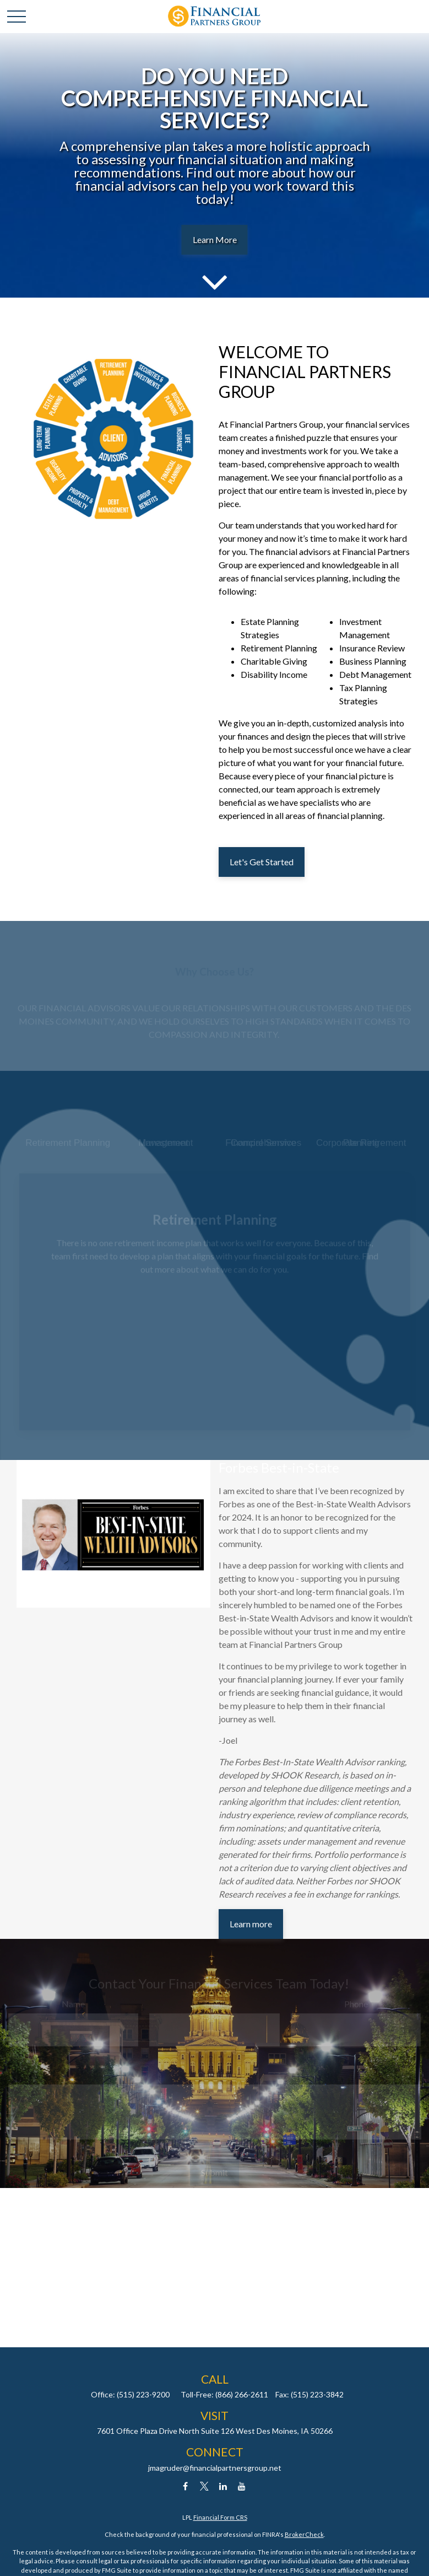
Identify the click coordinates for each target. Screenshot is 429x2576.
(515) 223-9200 (143, 2394)
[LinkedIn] (222, 2486)
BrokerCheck (304, 2534)
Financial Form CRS (220, 2517)
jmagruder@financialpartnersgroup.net (214, 2467)
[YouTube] (241, 2486)
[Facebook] (185, 2486)
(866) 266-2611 (241, 2394)
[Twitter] (204, 2486)
